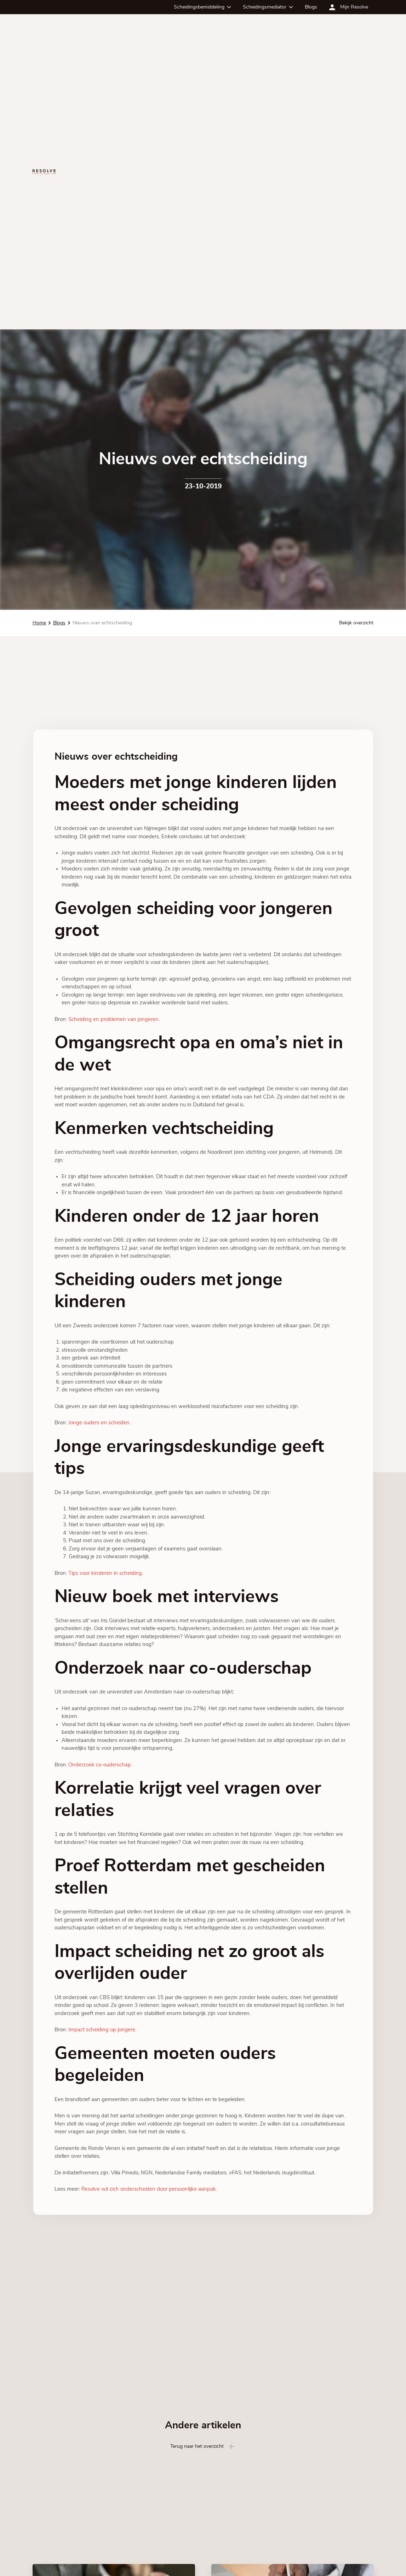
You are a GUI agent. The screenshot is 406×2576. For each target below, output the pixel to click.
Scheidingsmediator (264, 7)
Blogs (311, 7)
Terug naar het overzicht (197, 2446)
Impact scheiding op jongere (101, 2029)
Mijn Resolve (354, 7)
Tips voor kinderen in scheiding (105, 1573)
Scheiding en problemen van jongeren (113, 1019)
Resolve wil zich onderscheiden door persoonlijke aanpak (148, 2189)
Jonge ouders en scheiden (99, 1422)
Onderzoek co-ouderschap (99, 1765)
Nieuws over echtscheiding (102, 622)
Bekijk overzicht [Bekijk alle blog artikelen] (356, 622)
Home (39, 622)
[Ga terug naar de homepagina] (44, 171)
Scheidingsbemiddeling (199, 7)
